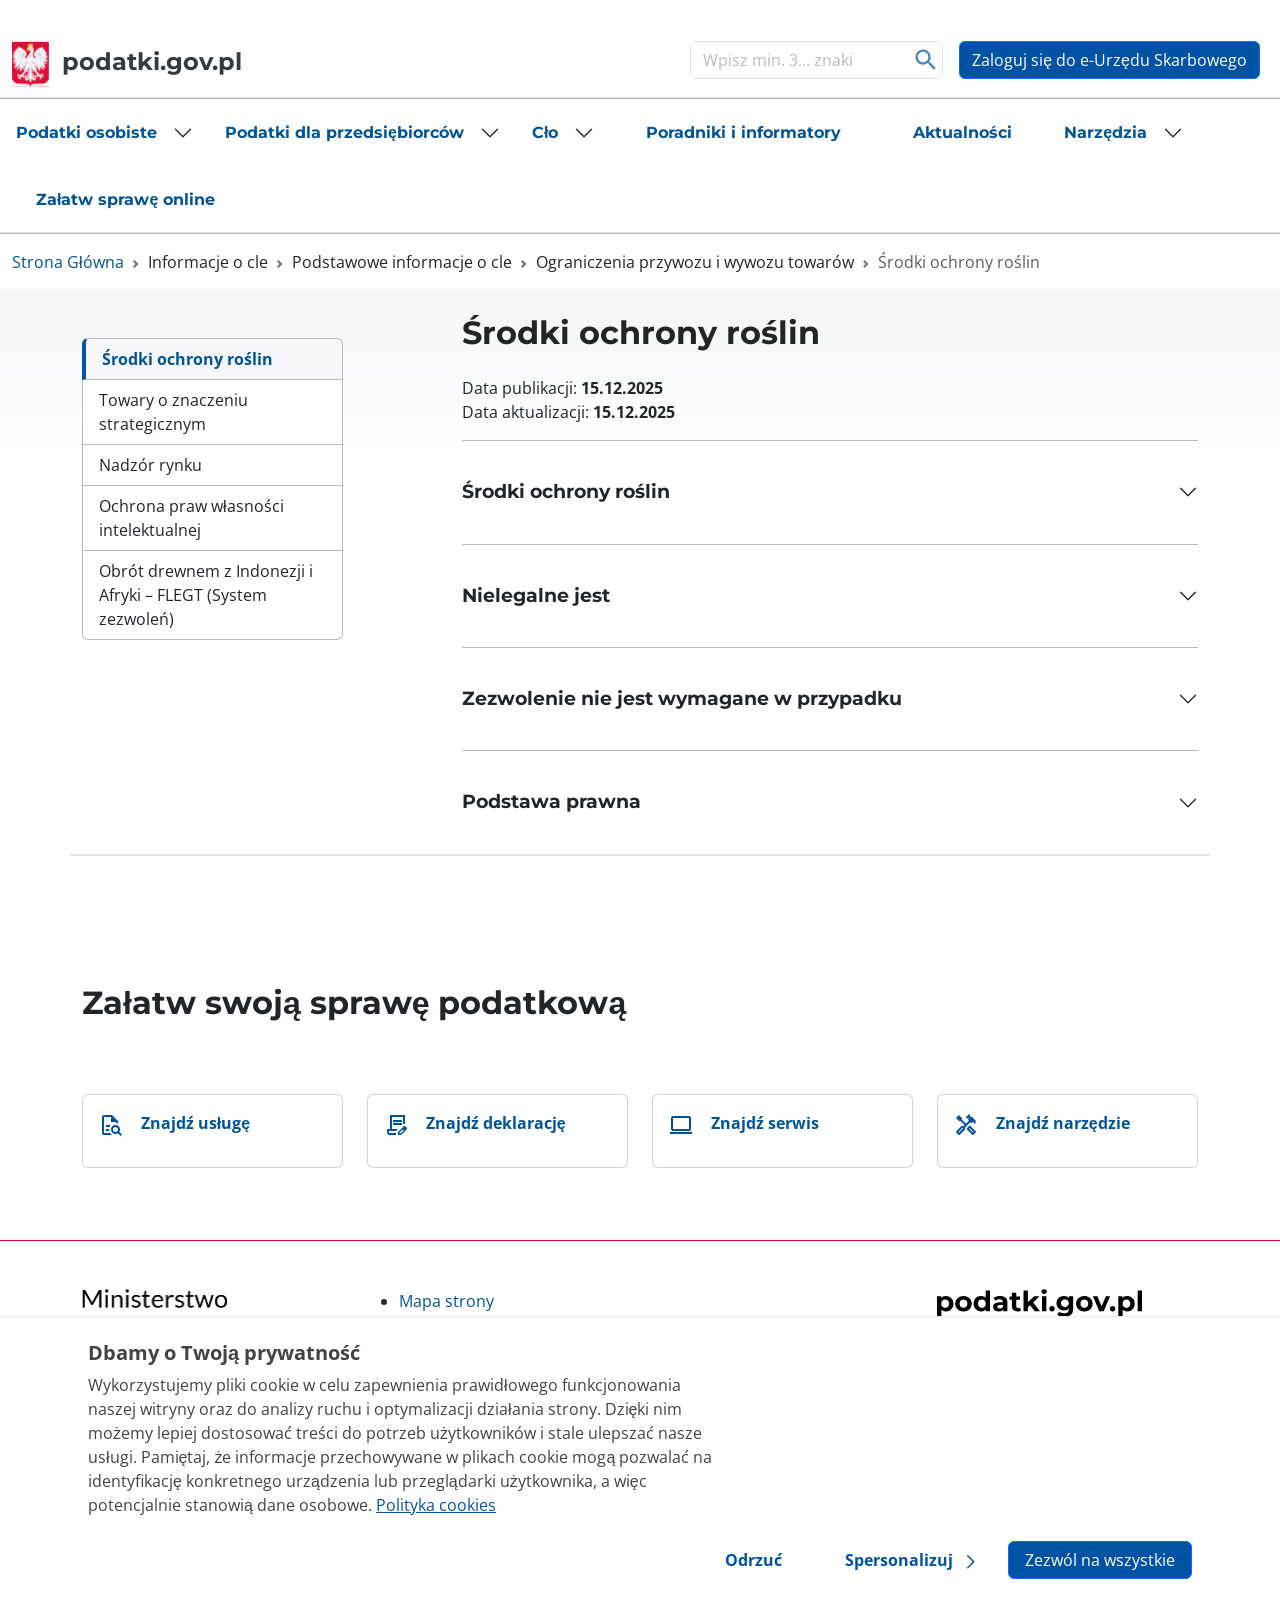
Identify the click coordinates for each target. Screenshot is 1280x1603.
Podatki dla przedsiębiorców (344, 132)
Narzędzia (1105, 132)
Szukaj (925, 60)
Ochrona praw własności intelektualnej (191, 518)
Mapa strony (446, 1301)
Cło (545, 132)
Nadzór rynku (150, 465)
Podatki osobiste (86, 132)
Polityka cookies (436, 1505)
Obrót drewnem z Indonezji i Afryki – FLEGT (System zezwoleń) (206, 595)
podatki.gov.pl (127, 61)
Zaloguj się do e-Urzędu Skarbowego (1109, 60)
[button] (104, 133)
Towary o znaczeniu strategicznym (173, 412)
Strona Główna (68, 262)
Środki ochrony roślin (187, 359)
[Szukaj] (796, 60)
